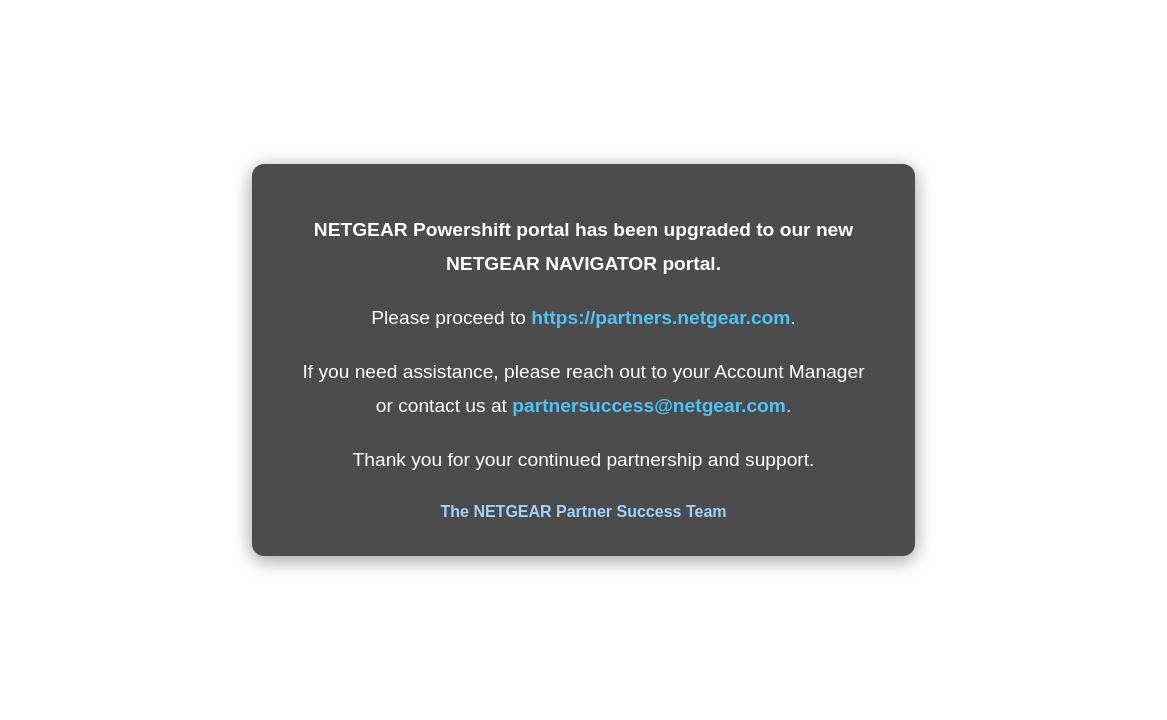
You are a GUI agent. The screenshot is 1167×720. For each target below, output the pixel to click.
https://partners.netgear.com (660, 317)
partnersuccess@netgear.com (649, 405)
